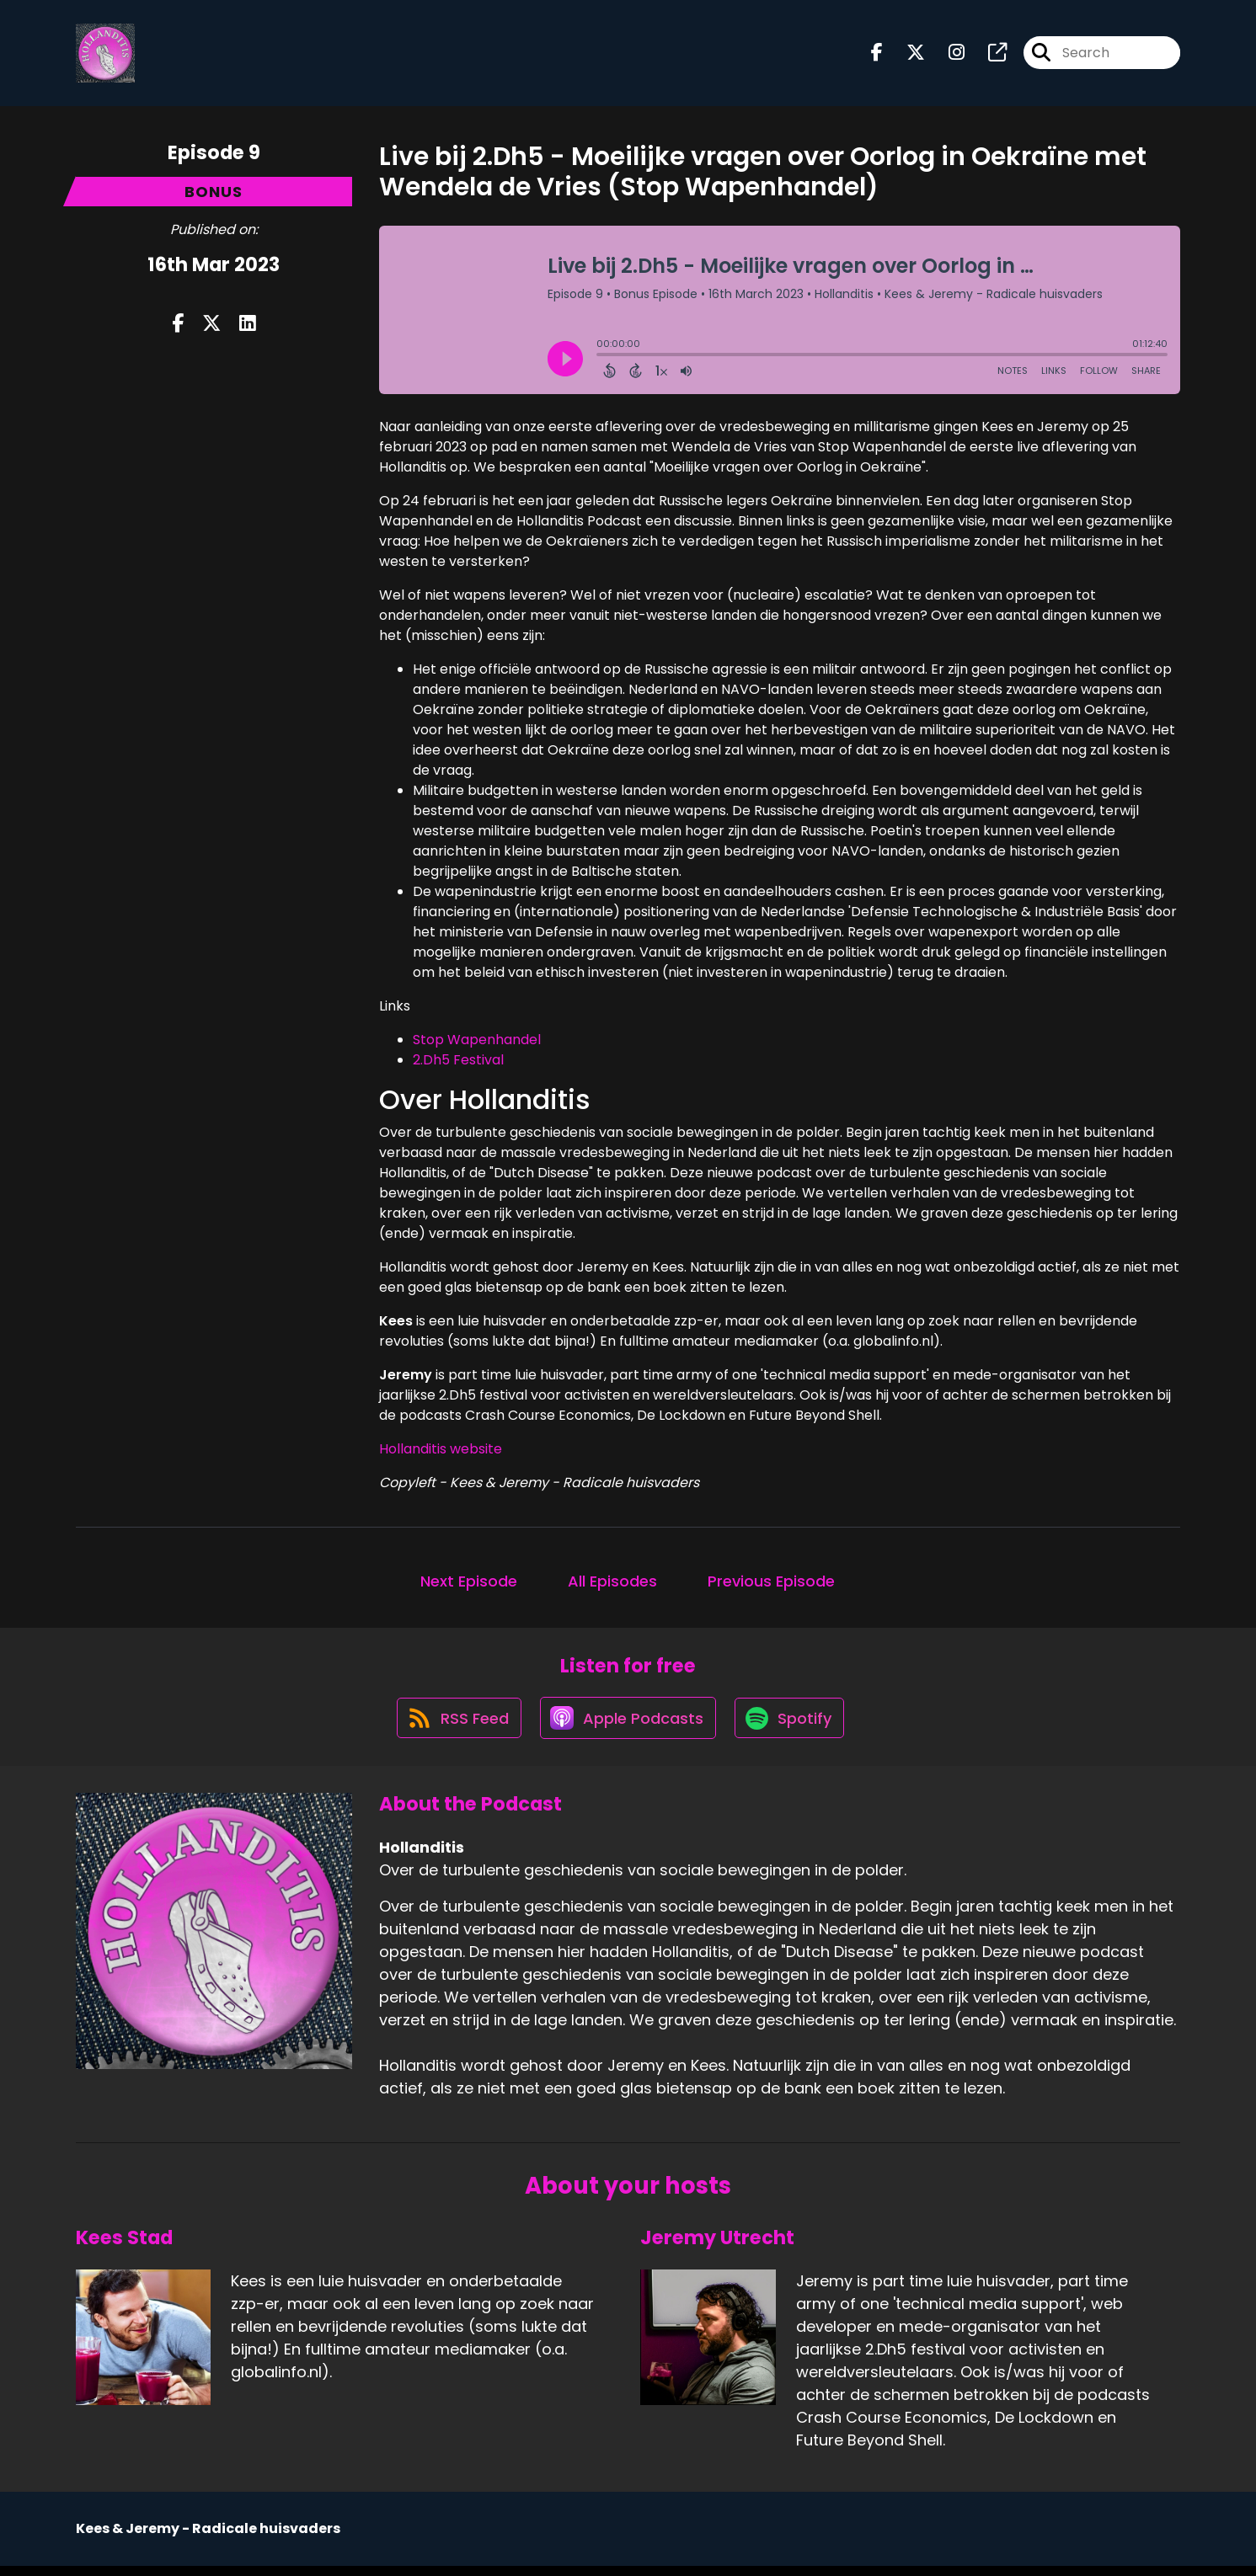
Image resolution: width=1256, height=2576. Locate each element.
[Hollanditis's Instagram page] (946, 55)
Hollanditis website (440, 1452)
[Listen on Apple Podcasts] (626, 1726)
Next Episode (468, 1584)
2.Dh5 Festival (458, 1063)
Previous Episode (771, 1584)
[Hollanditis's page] (987, 55)
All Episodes (612, 1584)
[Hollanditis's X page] (905, 55)
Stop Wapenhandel (477, 1043)
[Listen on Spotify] (791, 1726)
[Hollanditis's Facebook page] (877, 55)
